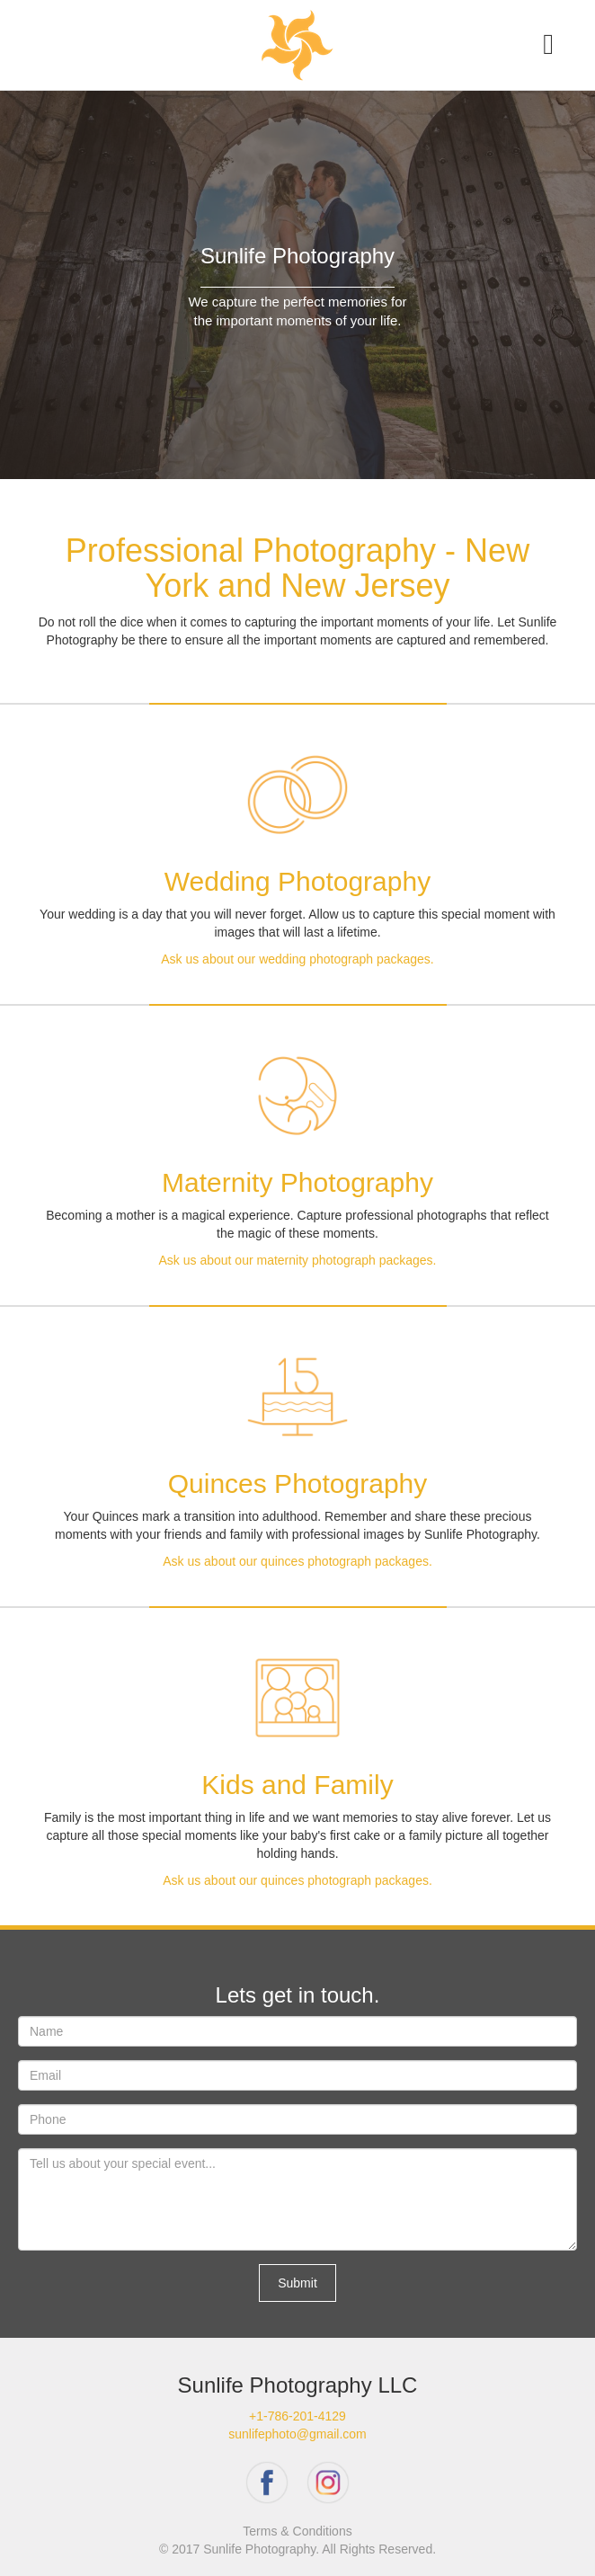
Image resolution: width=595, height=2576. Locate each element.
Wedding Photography (297, 881)
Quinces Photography (298, 1483)
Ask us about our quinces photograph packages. (297, 1561)
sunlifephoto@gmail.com (297, 2434)
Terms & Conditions (297, 2531)
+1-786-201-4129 (297, 2416)
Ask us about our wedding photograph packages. (297, 959)
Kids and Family (297, 1784)
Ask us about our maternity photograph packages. (298, 1260)
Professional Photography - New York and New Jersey (297, 568)
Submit (297, 2283)
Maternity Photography (297, 1182)
